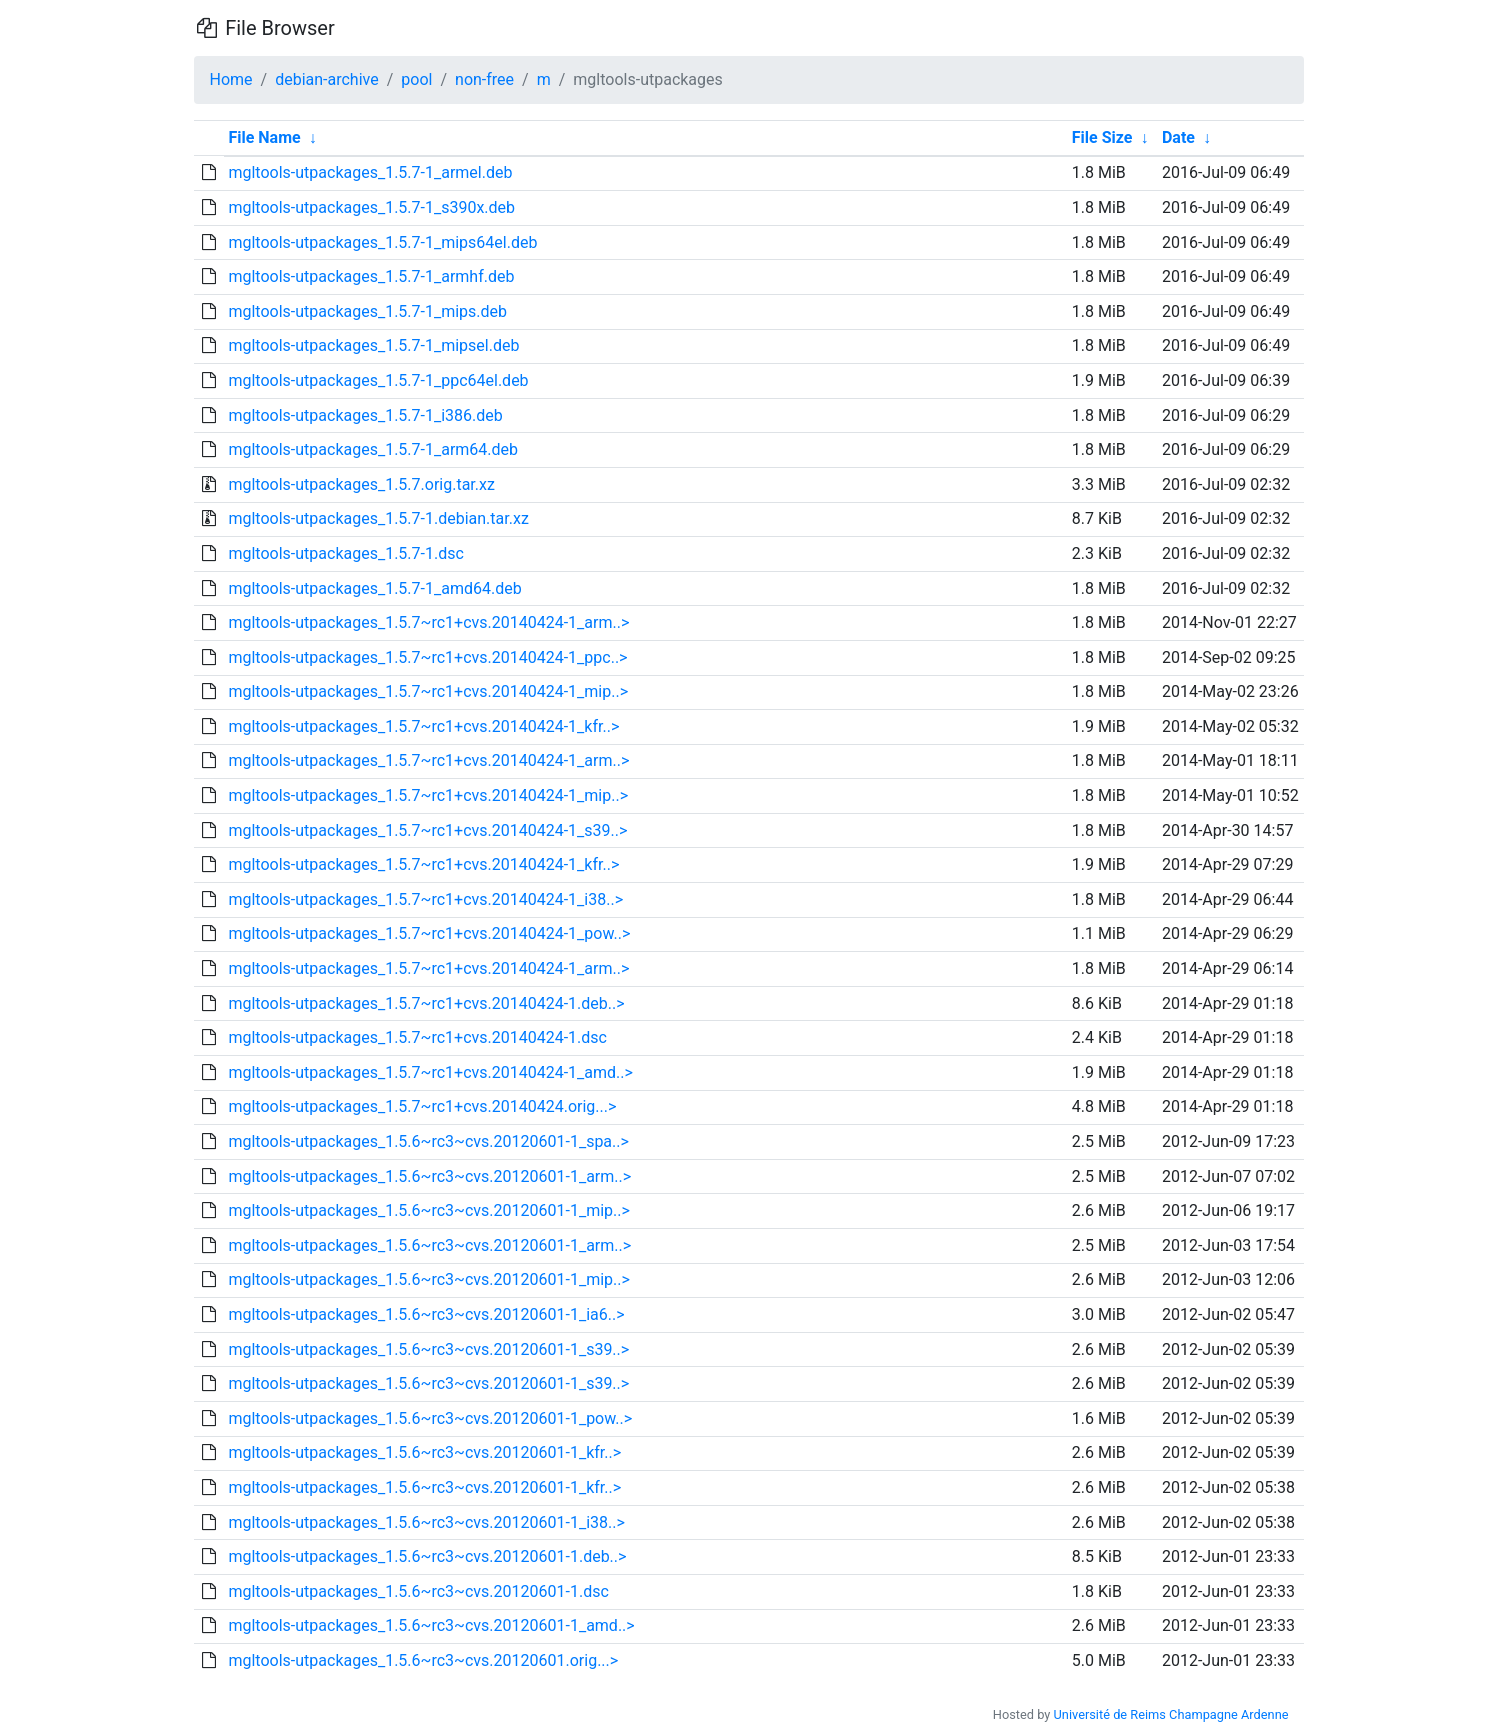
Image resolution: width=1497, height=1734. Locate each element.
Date (1178, 137)
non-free (484, 79)
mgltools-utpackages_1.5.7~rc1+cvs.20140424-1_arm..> (428, 622)
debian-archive (327, 79)
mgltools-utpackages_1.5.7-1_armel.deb (370, 172)
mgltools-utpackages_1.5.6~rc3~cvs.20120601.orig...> (423, 1660)
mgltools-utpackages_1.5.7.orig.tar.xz (361, 484)
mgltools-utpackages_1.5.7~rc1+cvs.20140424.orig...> (422, 1106)
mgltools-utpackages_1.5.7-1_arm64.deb (373, 449)
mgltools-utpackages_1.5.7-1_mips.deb (367, 311)
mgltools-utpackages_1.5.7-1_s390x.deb (371, 207)
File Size (1102, 137)
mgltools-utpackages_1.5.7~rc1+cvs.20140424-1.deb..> (426, 1003)
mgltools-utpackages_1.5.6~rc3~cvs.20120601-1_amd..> (431, 1625)
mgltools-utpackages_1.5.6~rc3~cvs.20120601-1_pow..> (430, 1418)
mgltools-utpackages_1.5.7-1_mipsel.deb (373, 345)
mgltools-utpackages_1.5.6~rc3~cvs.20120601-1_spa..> (428, 1141)
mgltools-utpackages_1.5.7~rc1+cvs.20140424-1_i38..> (425, 899)
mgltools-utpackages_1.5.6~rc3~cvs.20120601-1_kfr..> (424, 1452)
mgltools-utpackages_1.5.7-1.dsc (345, 553)
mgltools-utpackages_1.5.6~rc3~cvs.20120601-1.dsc (418, 1591)
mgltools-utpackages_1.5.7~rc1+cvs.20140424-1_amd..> (430, 1072)
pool (416, 79)
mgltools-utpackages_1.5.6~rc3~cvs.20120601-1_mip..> (428, 1210)
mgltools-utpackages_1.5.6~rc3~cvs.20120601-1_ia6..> (426, 1314)
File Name (264, 137)
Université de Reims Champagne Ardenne (1171, 1714)
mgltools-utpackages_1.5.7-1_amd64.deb (374, 588)
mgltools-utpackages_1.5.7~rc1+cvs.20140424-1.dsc (417, 1037)
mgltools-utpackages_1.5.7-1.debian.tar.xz (378, 518)
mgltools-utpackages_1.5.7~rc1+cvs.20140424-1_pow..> (429, 933)
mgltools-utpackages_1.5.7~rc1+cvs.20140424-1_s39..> (427, 830)
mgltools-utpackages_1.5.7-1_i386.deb (365, 415)
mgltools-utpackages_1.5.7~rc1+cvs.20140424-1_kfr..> (423, 726)
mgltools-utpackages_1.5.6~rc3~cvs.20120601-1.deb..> (427, 1556)
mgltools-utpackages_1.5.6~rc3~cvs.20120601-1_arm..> (429, 1176)
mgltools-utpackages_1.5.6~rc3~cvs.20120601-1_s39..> (428, 1349)
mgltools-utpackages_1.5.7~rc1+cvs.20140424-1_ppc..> (427, 657)
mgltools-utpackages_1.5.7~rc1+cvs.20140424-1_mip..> (428, 691)
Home (231, 79)
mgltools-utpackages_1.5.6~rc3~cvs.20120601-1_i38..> (426, 1522)
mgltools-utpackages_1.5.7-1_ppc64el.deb (378, 380)
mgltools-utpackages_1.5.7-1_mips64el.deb (382, 242)
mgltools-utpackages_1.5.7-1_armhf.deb (371, 276)
